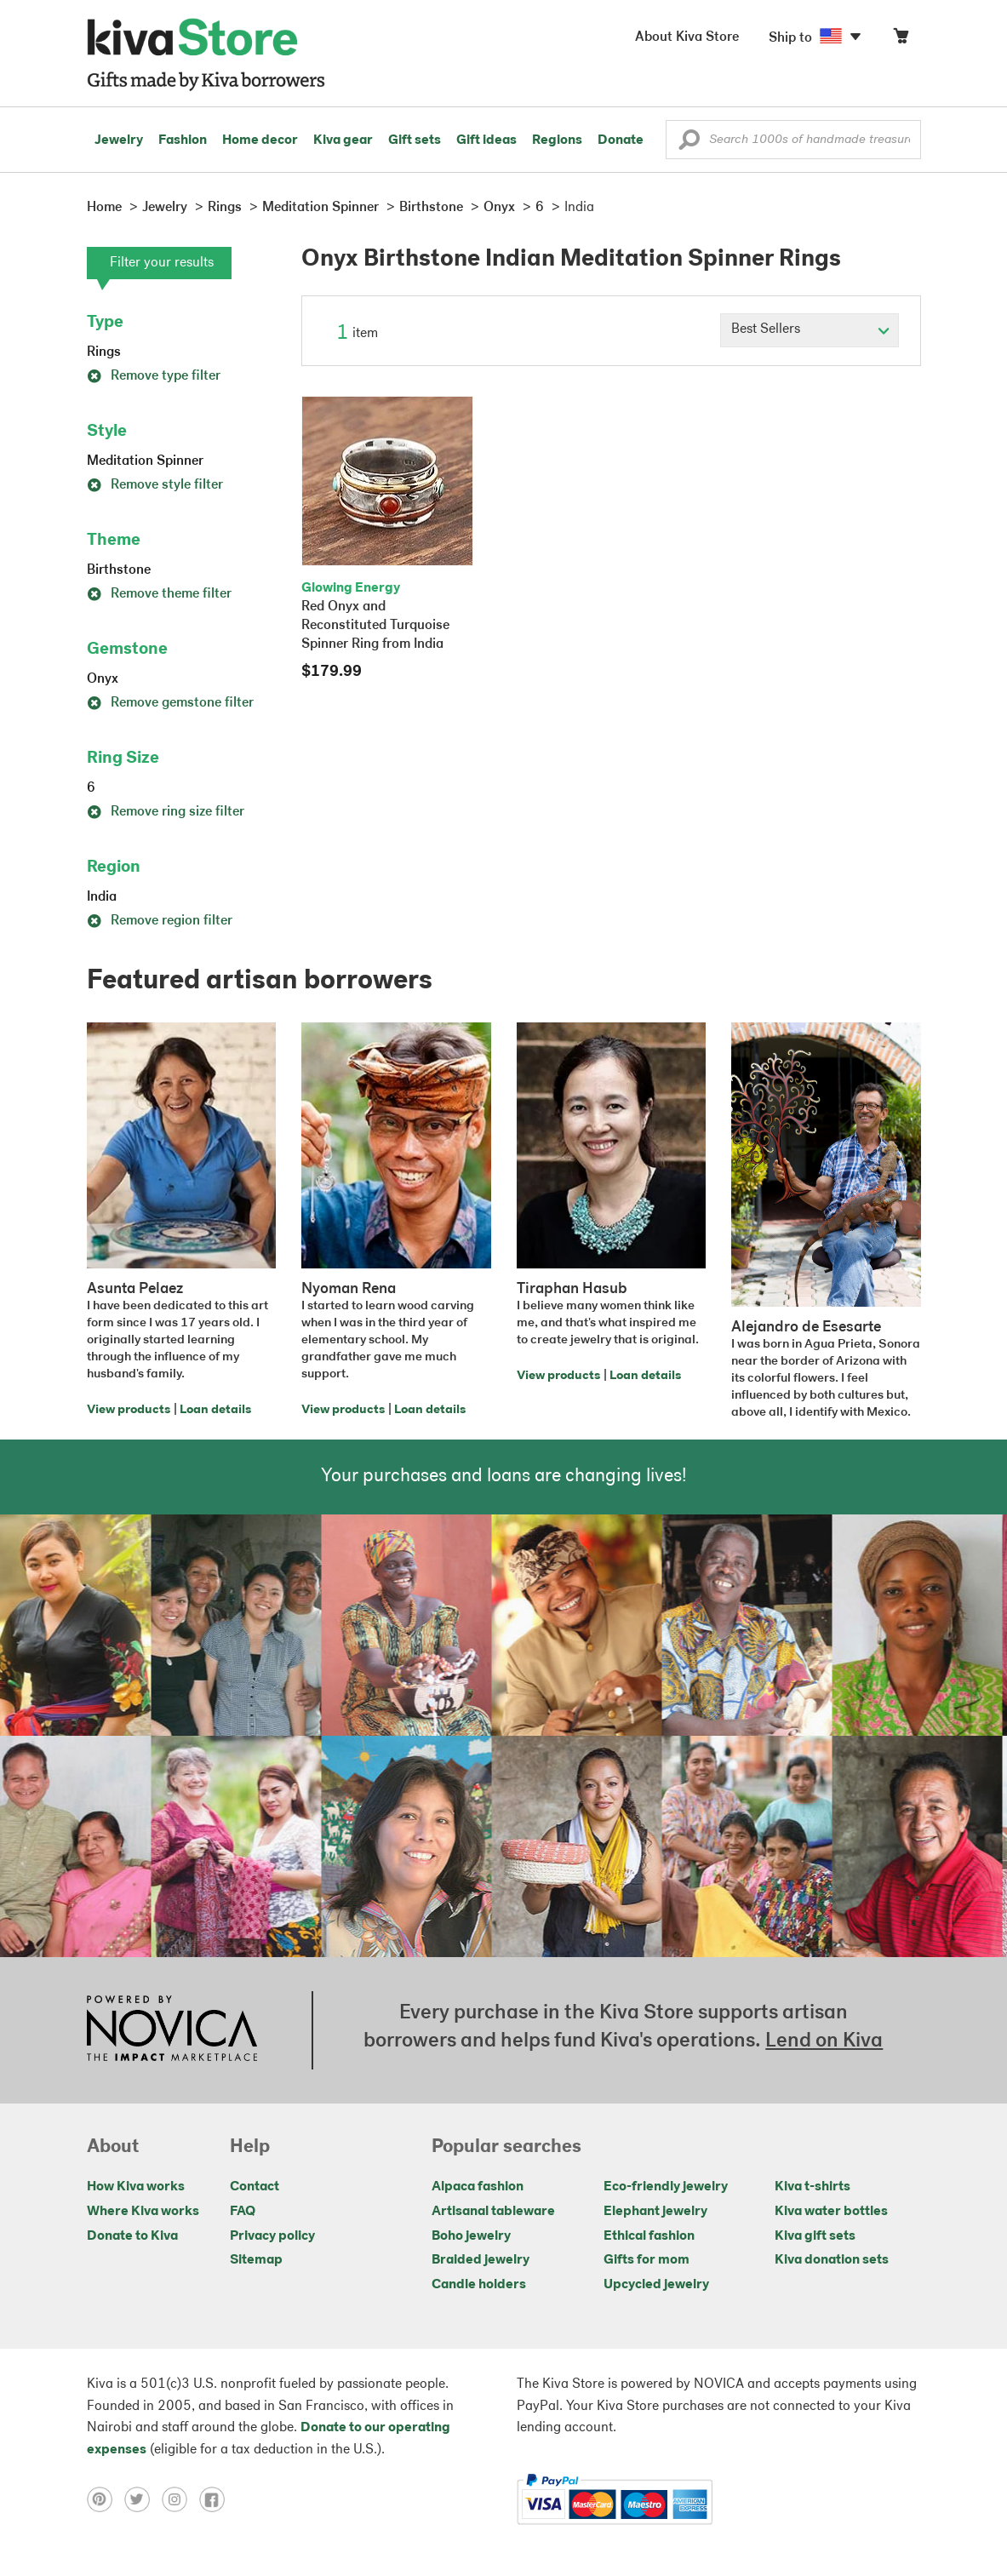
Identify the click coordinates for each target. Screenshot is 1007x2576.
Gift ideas (486, 140)
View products (128, 1410)
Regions (557, 140)
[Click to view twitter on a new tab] (143, 2499)
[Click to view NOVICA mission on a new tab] (172, 2030)
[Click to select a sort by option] (809, 330)
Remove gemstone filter (170, 703)
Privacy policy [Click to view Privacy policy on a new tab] (272, 2236)
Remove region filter (159, 921)
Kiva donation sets (832, 2260)
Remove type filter (153, 376)
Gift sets (414, 140)
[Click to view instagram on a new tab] (180, 2499)
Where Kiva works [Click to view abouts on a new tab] (143, 2211)
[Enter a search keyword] (793, 139)
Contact (254, 2187)
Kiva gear (343, 140)
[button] (689, 144)
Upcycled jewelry (656, 2285)
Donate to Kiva (132, 2236)
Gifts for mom (646, 2260)
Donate (621, 140)
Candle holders (479, 2285)
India (102, 897)
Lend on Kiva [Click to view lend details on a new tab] (824, 2041)
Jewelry (118, 140)
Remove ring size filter (165, 812)
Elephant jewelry (655, 2211)
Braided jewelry (480, 2260)
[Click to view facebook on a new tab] (216, 2499)
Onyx (102, 679)
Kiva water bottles (831, 2211)
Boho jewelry (471, 2236)
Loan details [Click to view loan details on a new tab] (215, 1410)
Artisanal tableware (493, 2211)
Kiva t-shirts (812, 2187)
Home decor (260, 140)
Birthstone (119, 570)
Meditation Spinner (145, 461)
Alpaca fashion (478, 2187)
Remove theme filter (159, 594)
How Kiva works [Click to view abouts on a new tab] (136, 2187)
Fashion (182, 140)
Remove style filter (155, 485)
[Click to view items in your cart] (900, 40)
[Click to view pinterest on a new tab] (105, 2499)
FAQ (242, 2211)
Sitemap (256, 2260)
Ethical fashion (649, 2236)
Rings (104, 352)
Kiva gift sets (815, 2236)
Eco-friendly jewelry (666, 2187)
